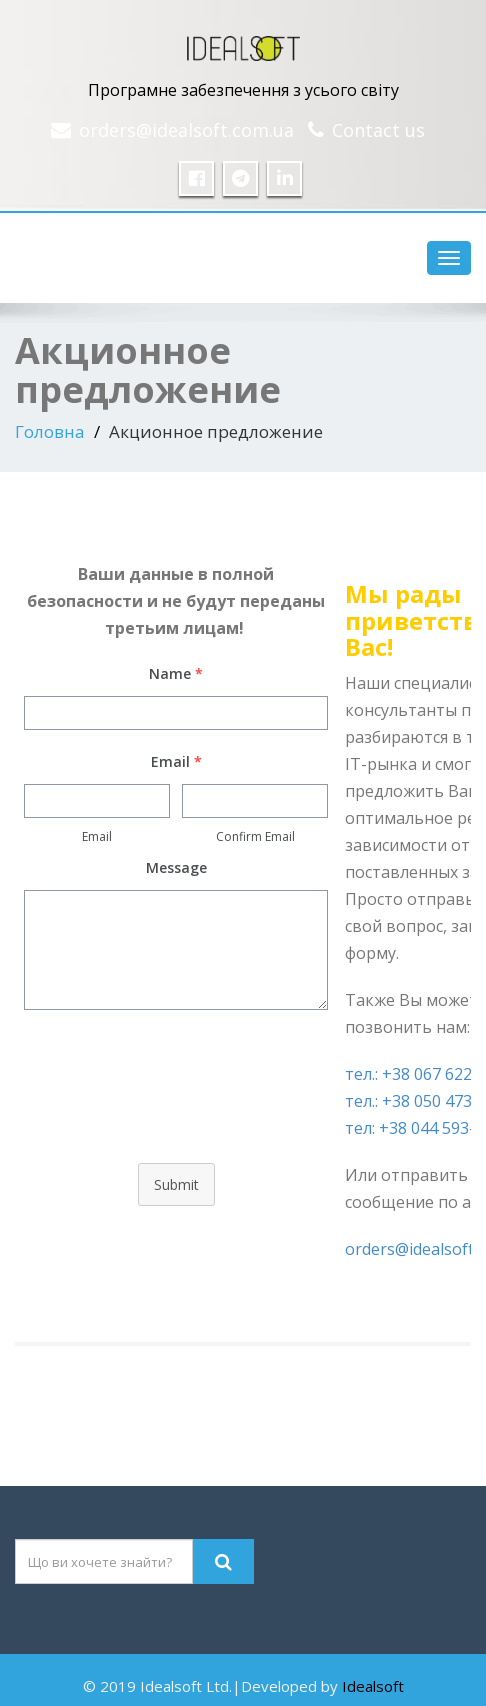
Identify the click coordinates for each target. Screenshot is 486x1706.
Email (97, 836)
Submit (176, 1184)
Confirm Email (255, 836)
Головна (50, 431)
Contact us (378, 130)
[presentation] (176, 1099)
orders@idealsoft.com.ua (186, 130)
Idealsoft (373, 1686)
